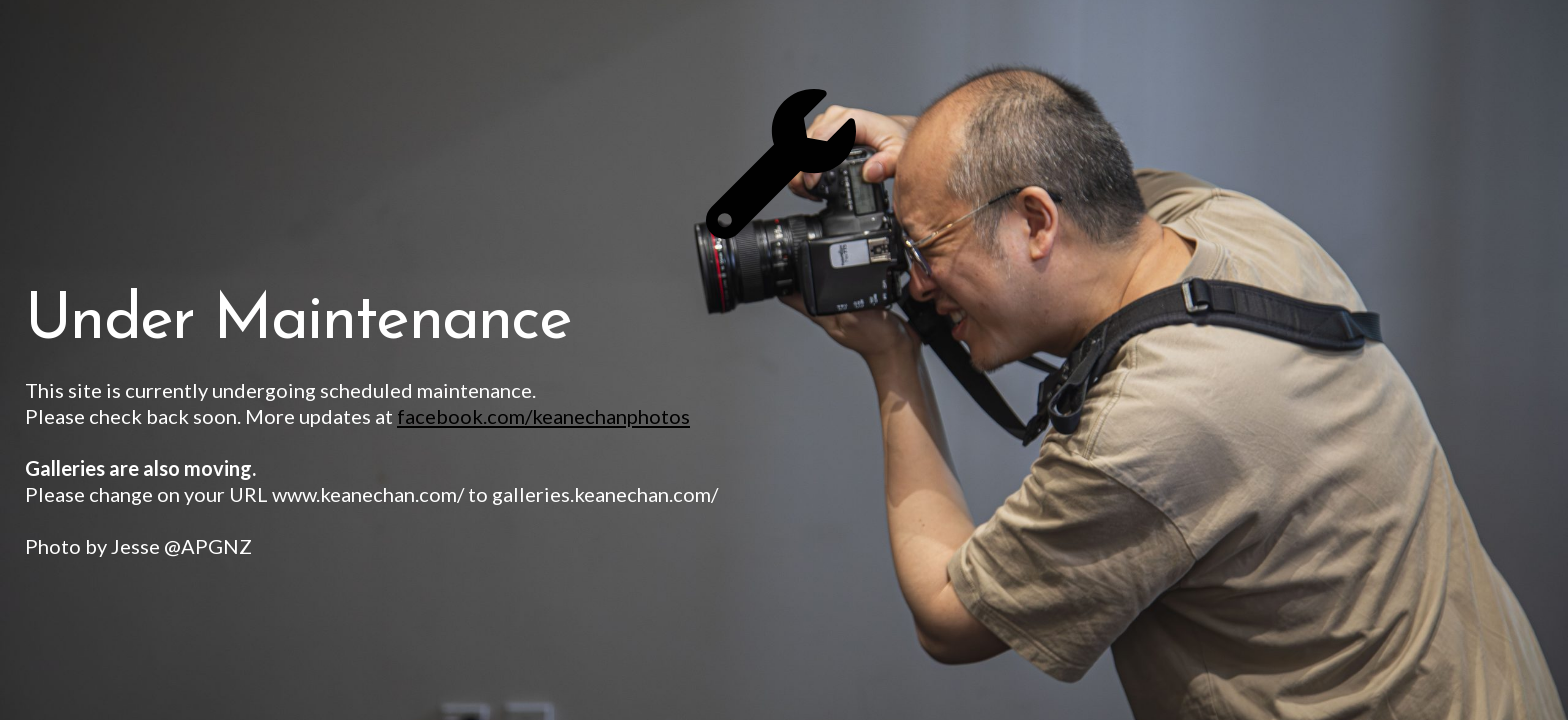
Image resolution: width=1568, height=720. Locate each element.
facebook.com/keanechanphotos (543, 416)
